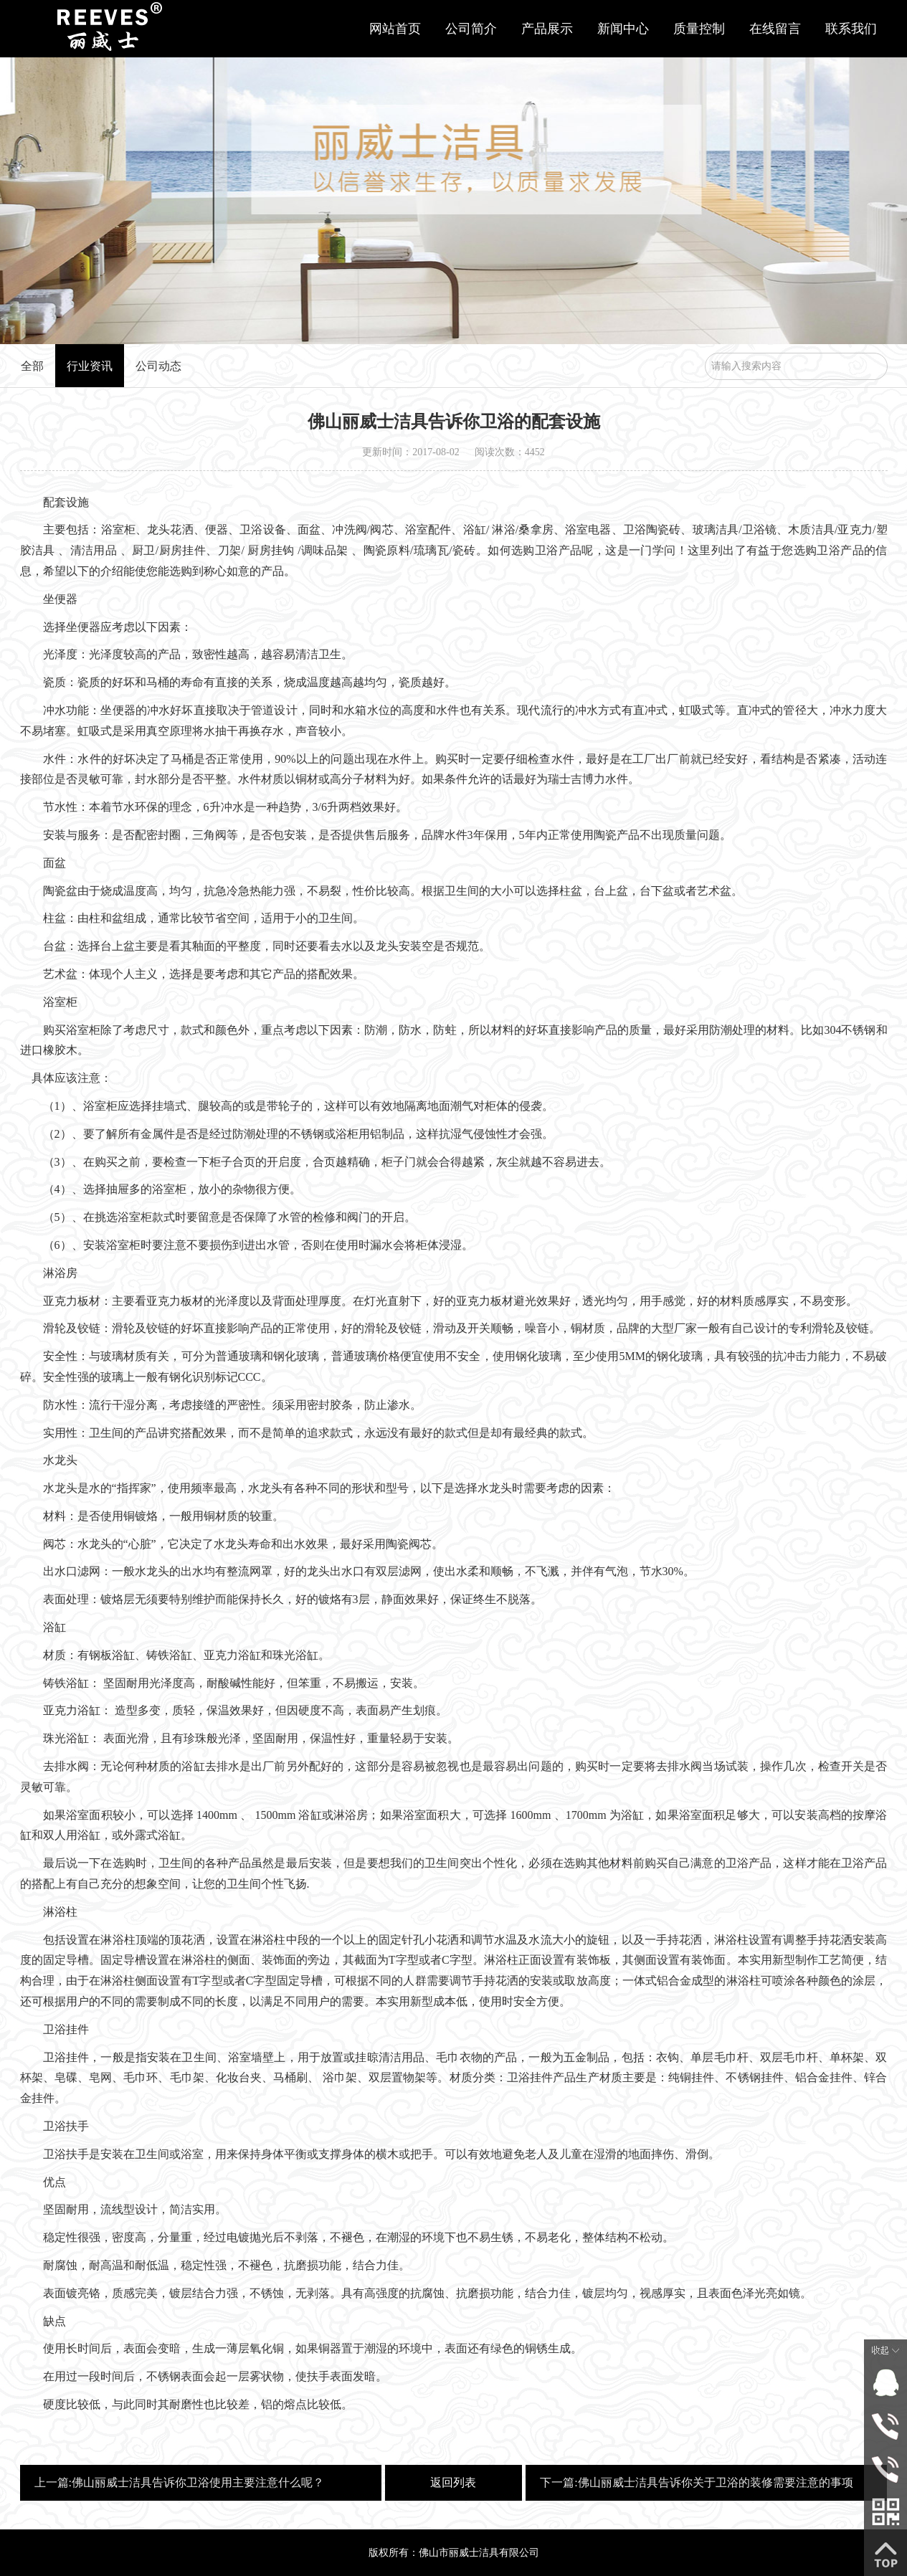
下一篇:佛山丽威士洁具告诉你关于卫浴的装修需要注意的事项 (696, 2482)
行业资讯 (90, 366)
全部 (32, 366)
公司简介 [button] (471, 29)
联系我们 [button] (851, 29)
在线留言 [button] (775, 29)
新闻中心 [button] (623, 29)
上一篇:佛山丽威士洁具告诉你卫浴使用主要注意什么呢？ (179, 2482)
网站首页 (395, 29)
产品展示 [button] (547, 29)
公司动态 (158, 366)
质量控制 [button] (699, 29)
